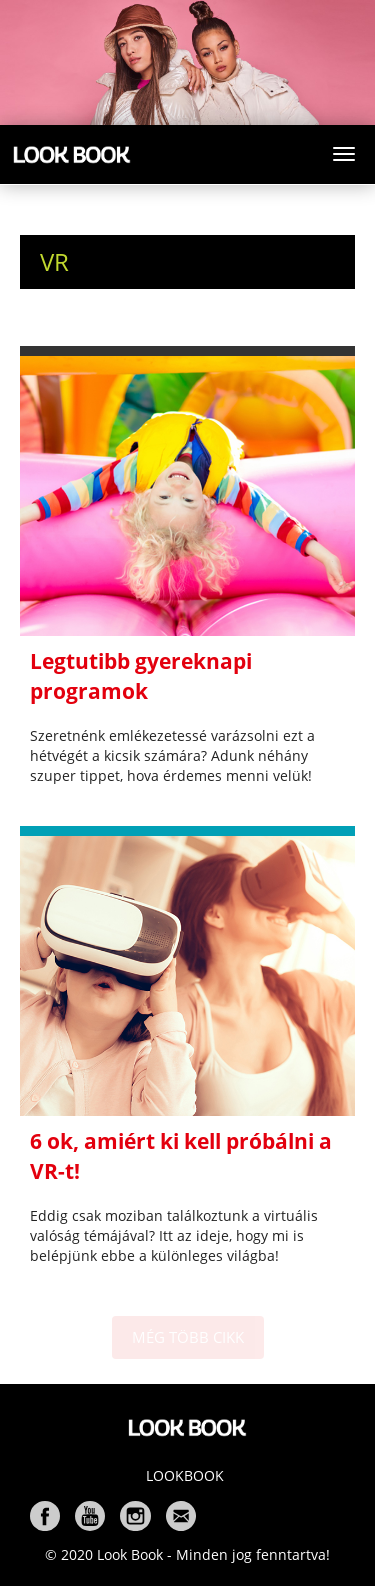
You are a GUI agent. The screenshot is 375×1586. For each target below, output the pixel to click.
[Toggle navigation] (344, 154)
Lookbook (185, 1475)
